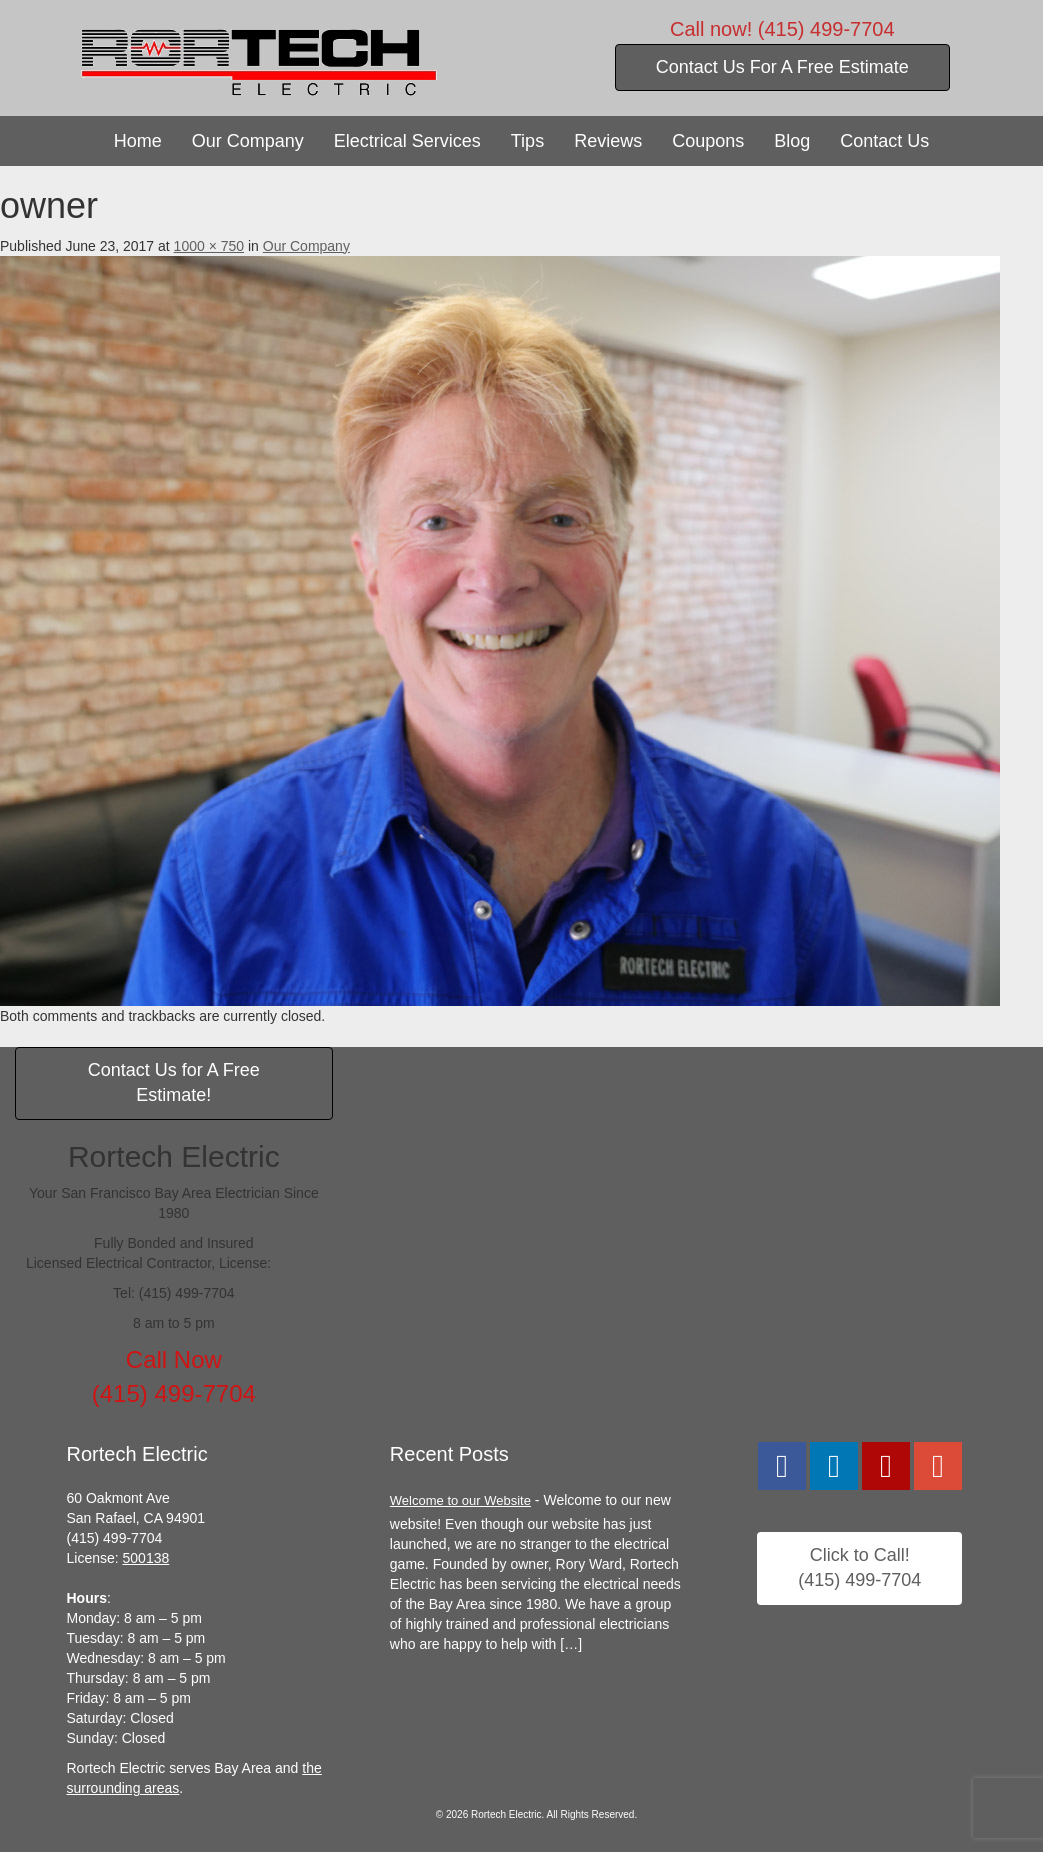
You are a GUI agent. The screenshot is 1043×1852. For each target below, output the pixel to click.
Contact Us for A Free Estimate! (174, 1083)
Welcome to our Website (460, 1500)
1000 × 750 (209, 246)
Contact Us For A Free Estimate (782, 67)
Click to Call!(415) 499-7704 (859, 1568)
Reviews (608, 141)
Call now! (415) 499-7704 (782, 29)
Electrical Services (407, 141)
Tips (527, 141)
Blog (792, 141)
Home (138, 141)
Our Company (248, 141)
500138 (298, 1263)
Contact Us (884, 141)
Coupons (708, 141)
